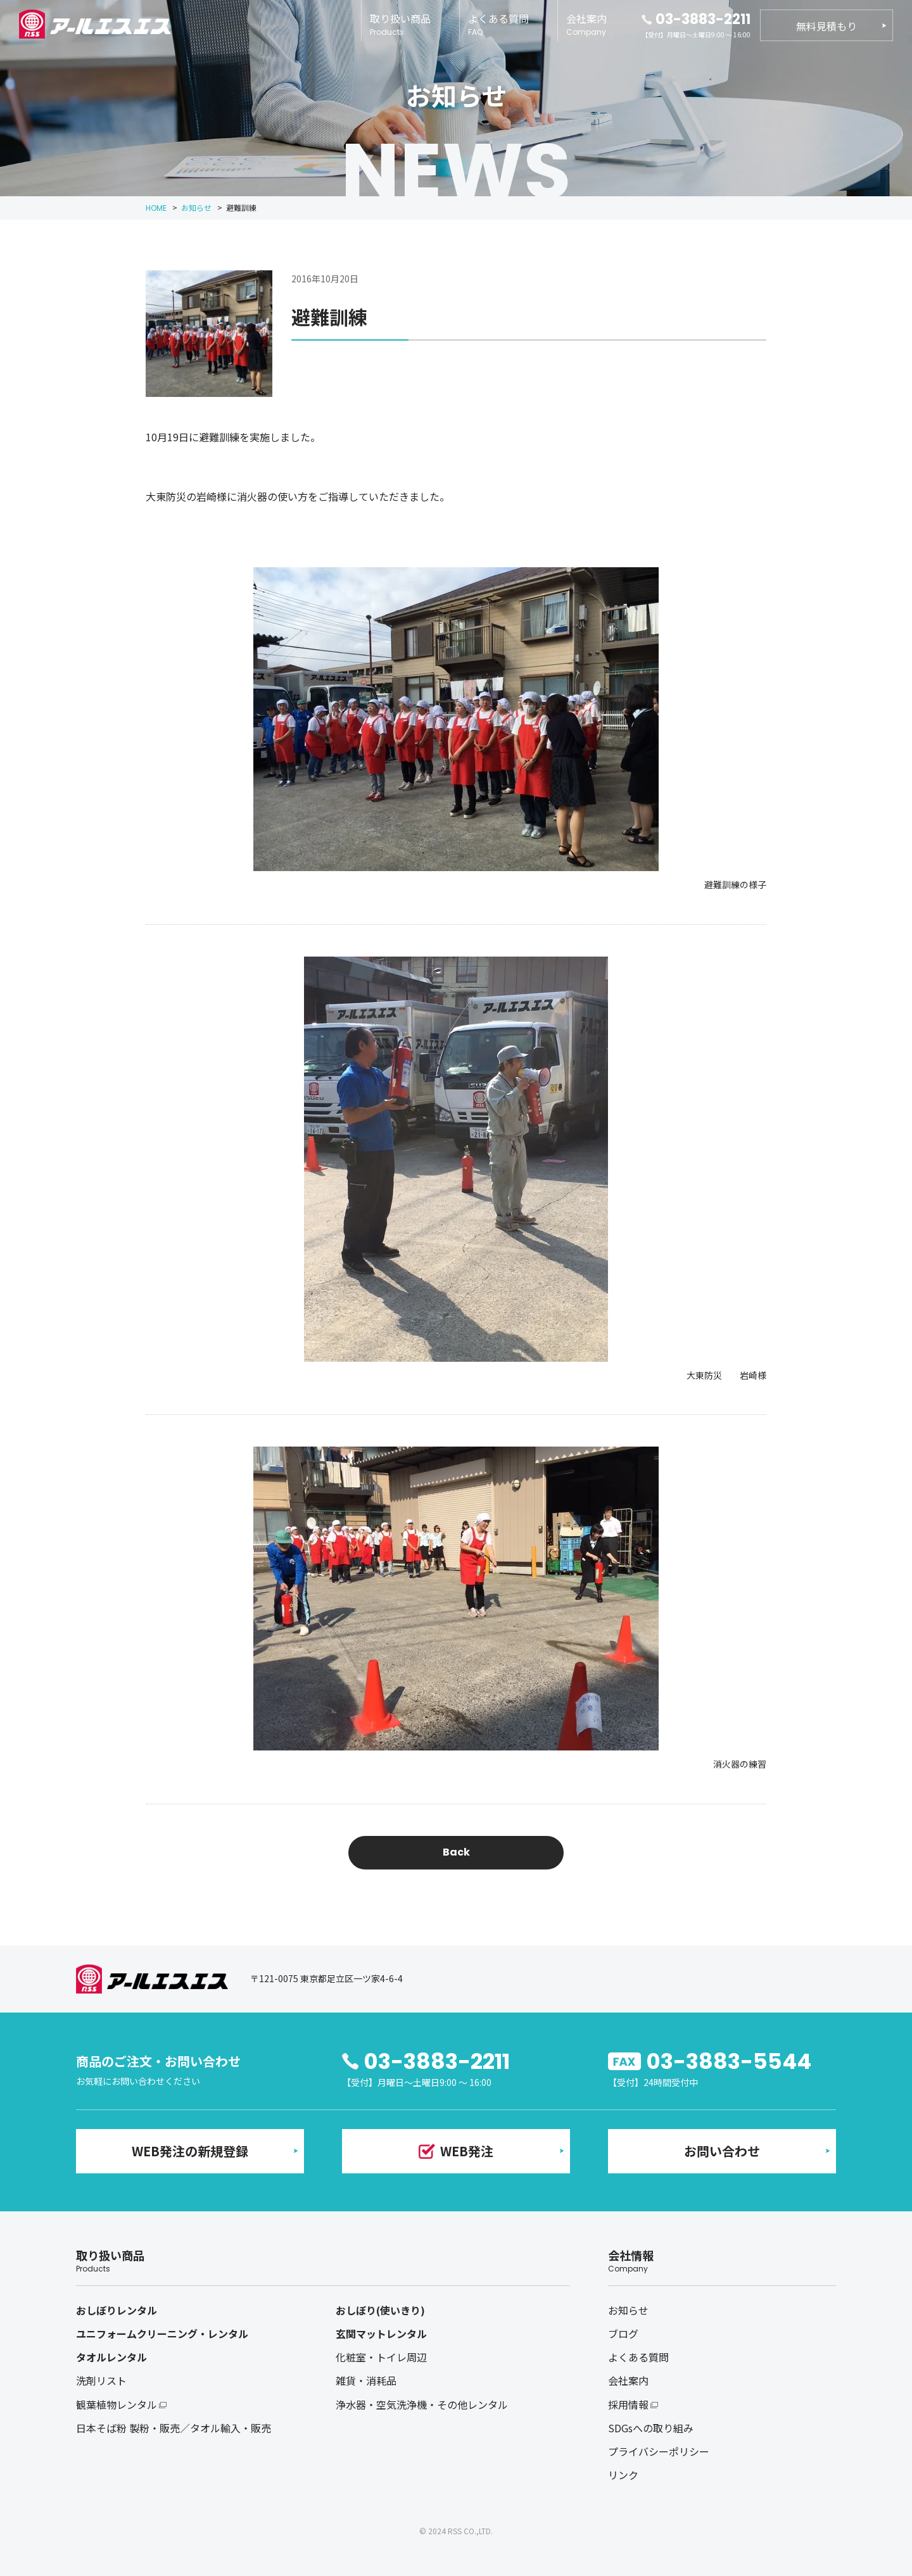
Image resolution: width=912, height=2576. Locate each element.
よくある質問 (498, 24)
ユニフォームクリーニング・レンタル (162, 2333)
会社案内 (586, 24)
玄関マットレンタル (381, 2333)
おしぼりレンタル (116, 2310)
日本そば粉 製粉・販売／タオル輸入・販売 (173, 2427)
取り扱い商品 (400, 24)
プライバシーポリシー (658, 2451)
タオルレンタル (111, 2357)
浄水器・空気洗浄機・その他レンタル (422, 2404)
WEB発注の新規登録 (190, 2151)
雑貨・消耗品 (366, 2380)
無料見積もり (826, 26)
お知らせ (628, 2310)
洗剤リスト (101, 2380)
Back (456, 1852)
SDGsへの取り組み (651, 2427)
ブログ (623, 2333)
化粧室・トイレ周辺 (381, 2357)
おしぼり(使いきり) (380, 2310)
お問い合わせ (722, 2151)
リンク (623, 2474)
